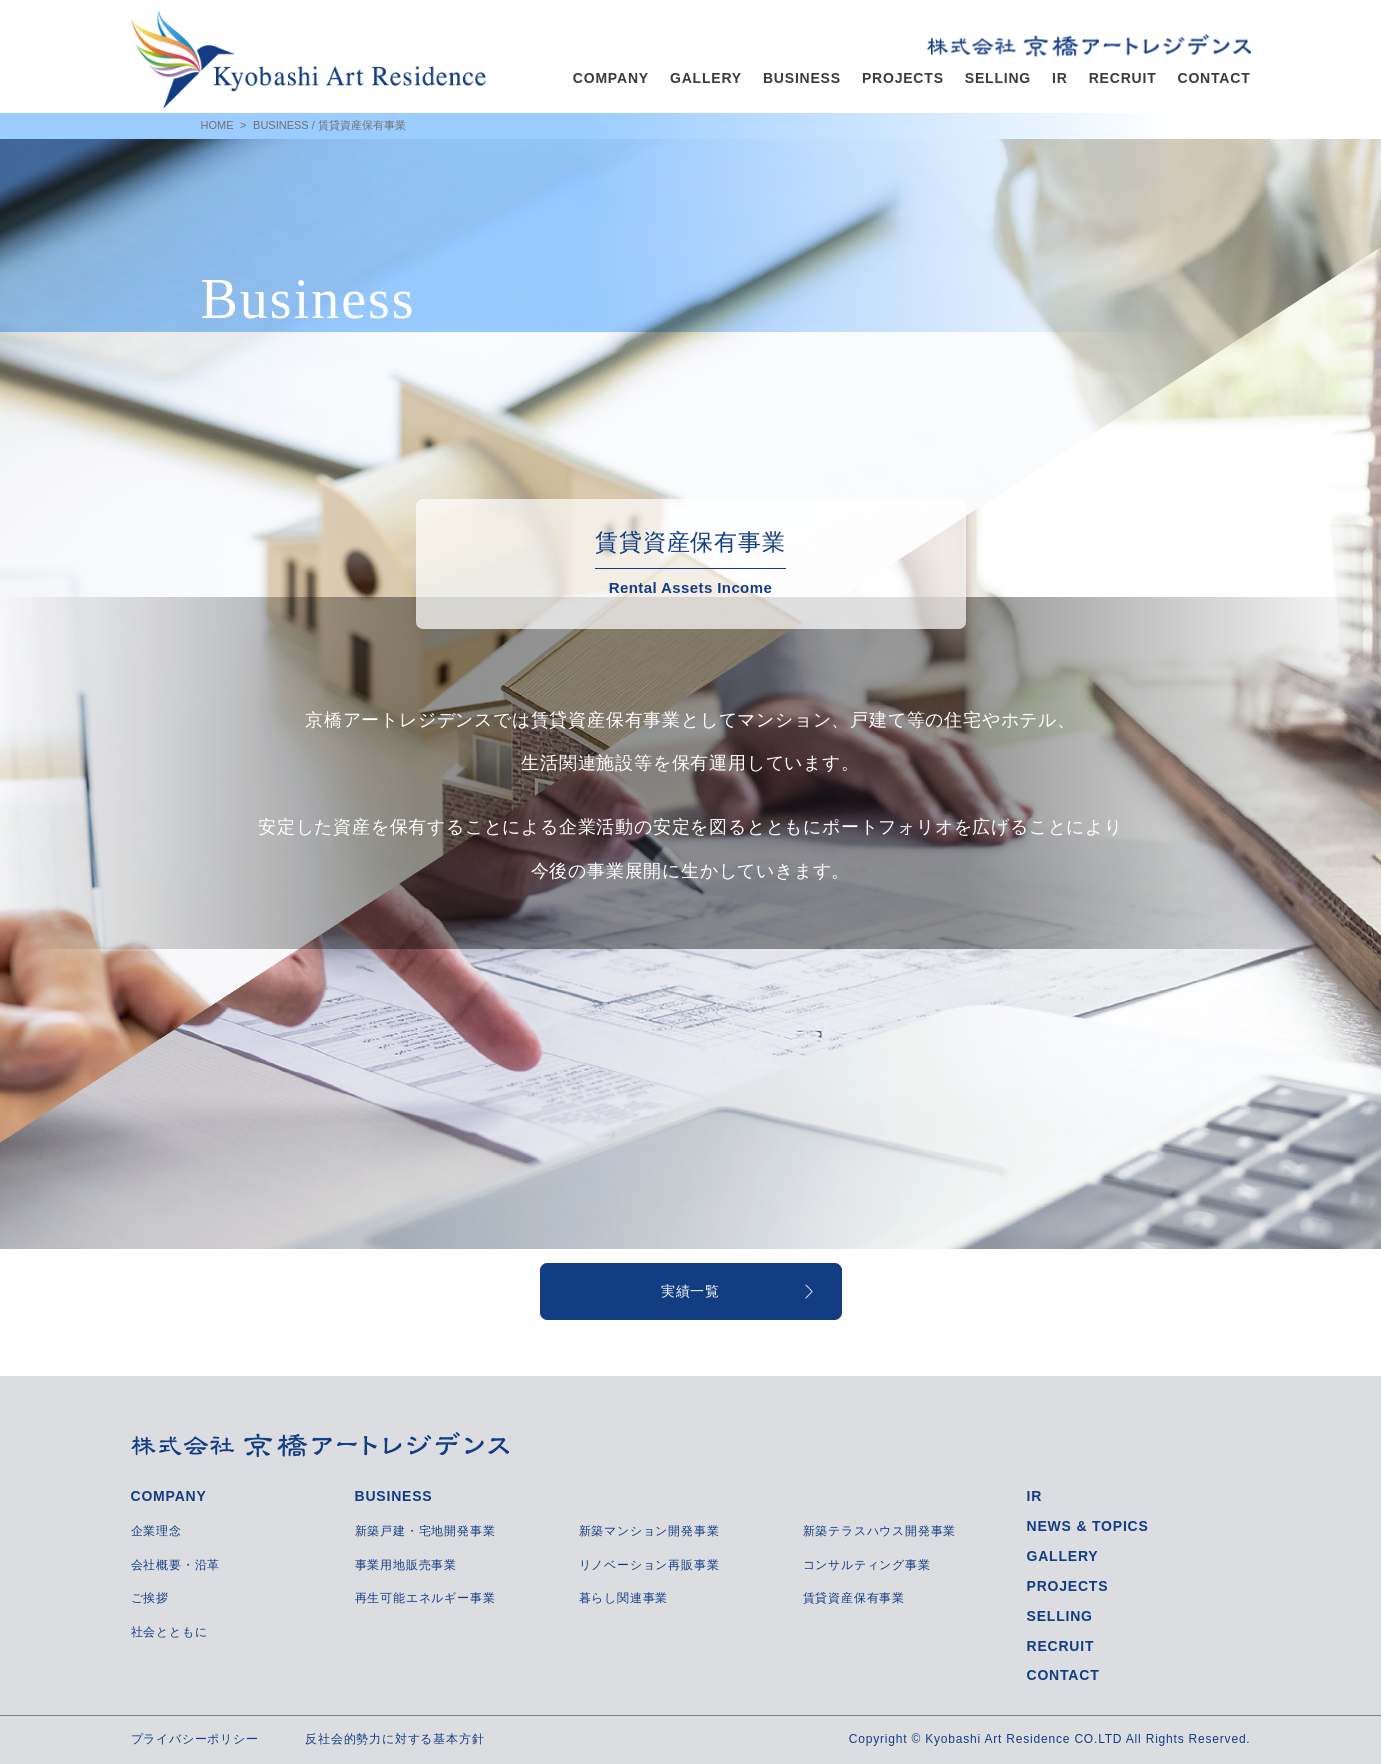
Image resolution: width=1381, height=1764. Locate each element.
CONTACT (1214, 78)
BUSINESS (802, 78)
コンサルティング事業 (867, 1565)
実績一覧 (690, 1291)
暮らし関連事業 (624, 1598)
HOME (217, 125)
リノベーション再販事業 (649, 1565)
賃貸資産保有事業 (854, 1598)
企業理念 (156, 1531)
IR (1060, 78)
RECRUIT (1123, 78)
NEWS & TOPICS (1088, 1526)
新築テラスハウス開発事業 (880, 1531)
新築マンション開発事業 (649, 1531)
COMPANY (611, 78)
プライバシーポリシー (195, 1739)
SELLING (998, 78)
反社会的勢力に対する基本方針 (394, 1739)
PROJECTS (903, 78)
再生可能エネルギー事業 (425, 1598)
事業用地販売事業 (406, 1565)
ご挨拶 (150, 1598)
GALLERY (706, 78)
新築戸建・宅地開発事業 (425, 1531)
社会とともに (169, 1632)
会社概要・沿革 (176, 1565)
